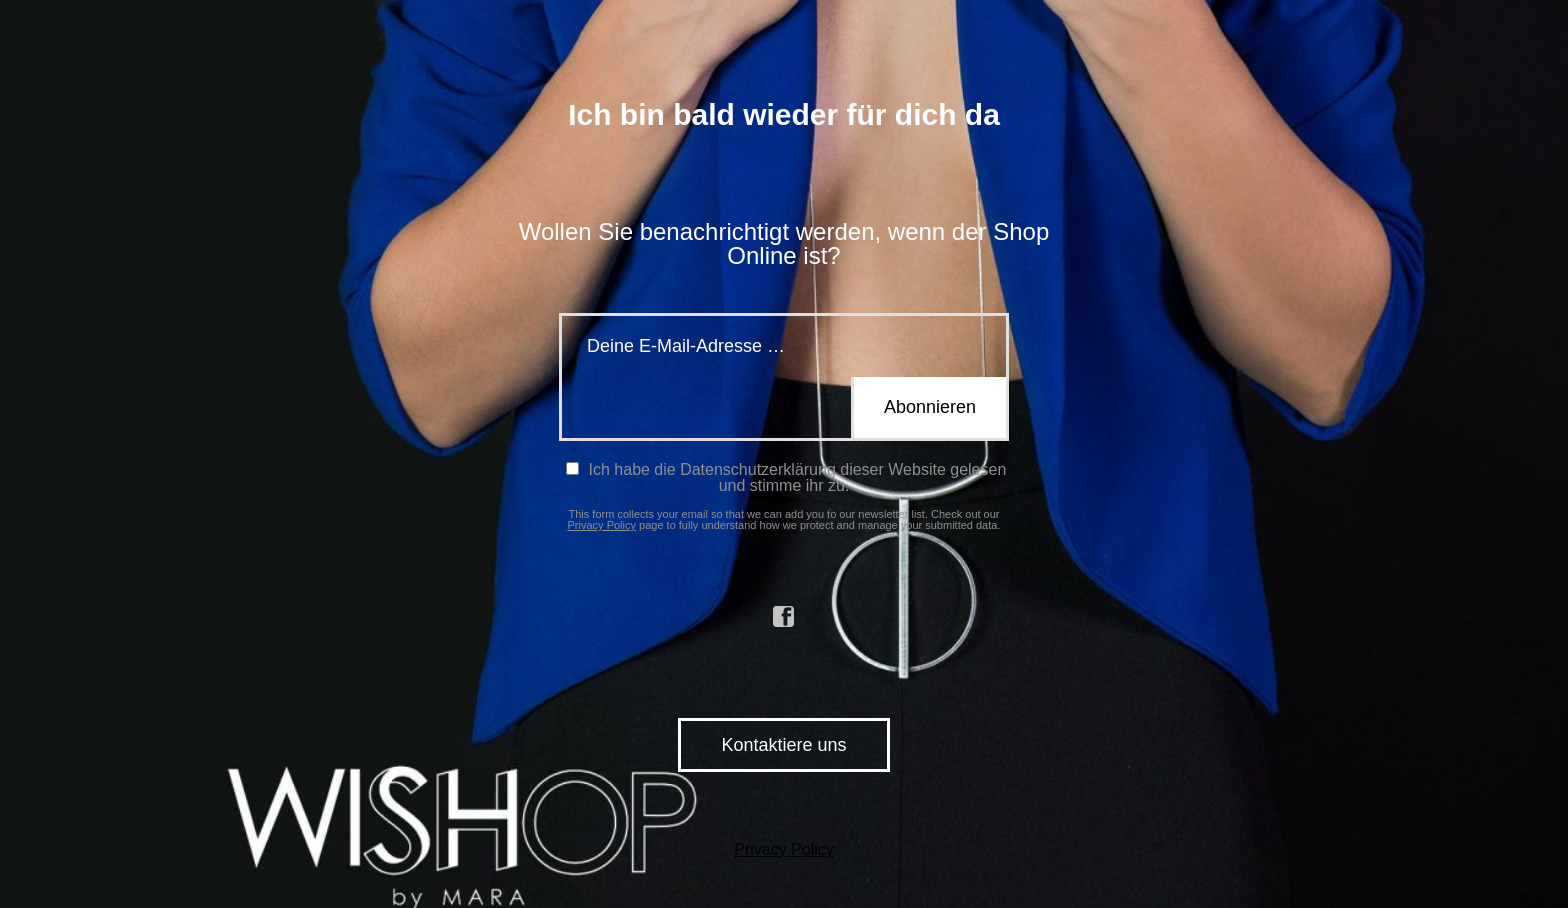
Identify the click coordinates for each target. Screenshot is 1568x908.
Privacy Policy (602, 525)
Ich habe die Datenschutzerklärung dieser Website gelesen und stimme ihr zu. (786, 477)
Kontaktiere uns (783, 745)
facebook (784, 617)
